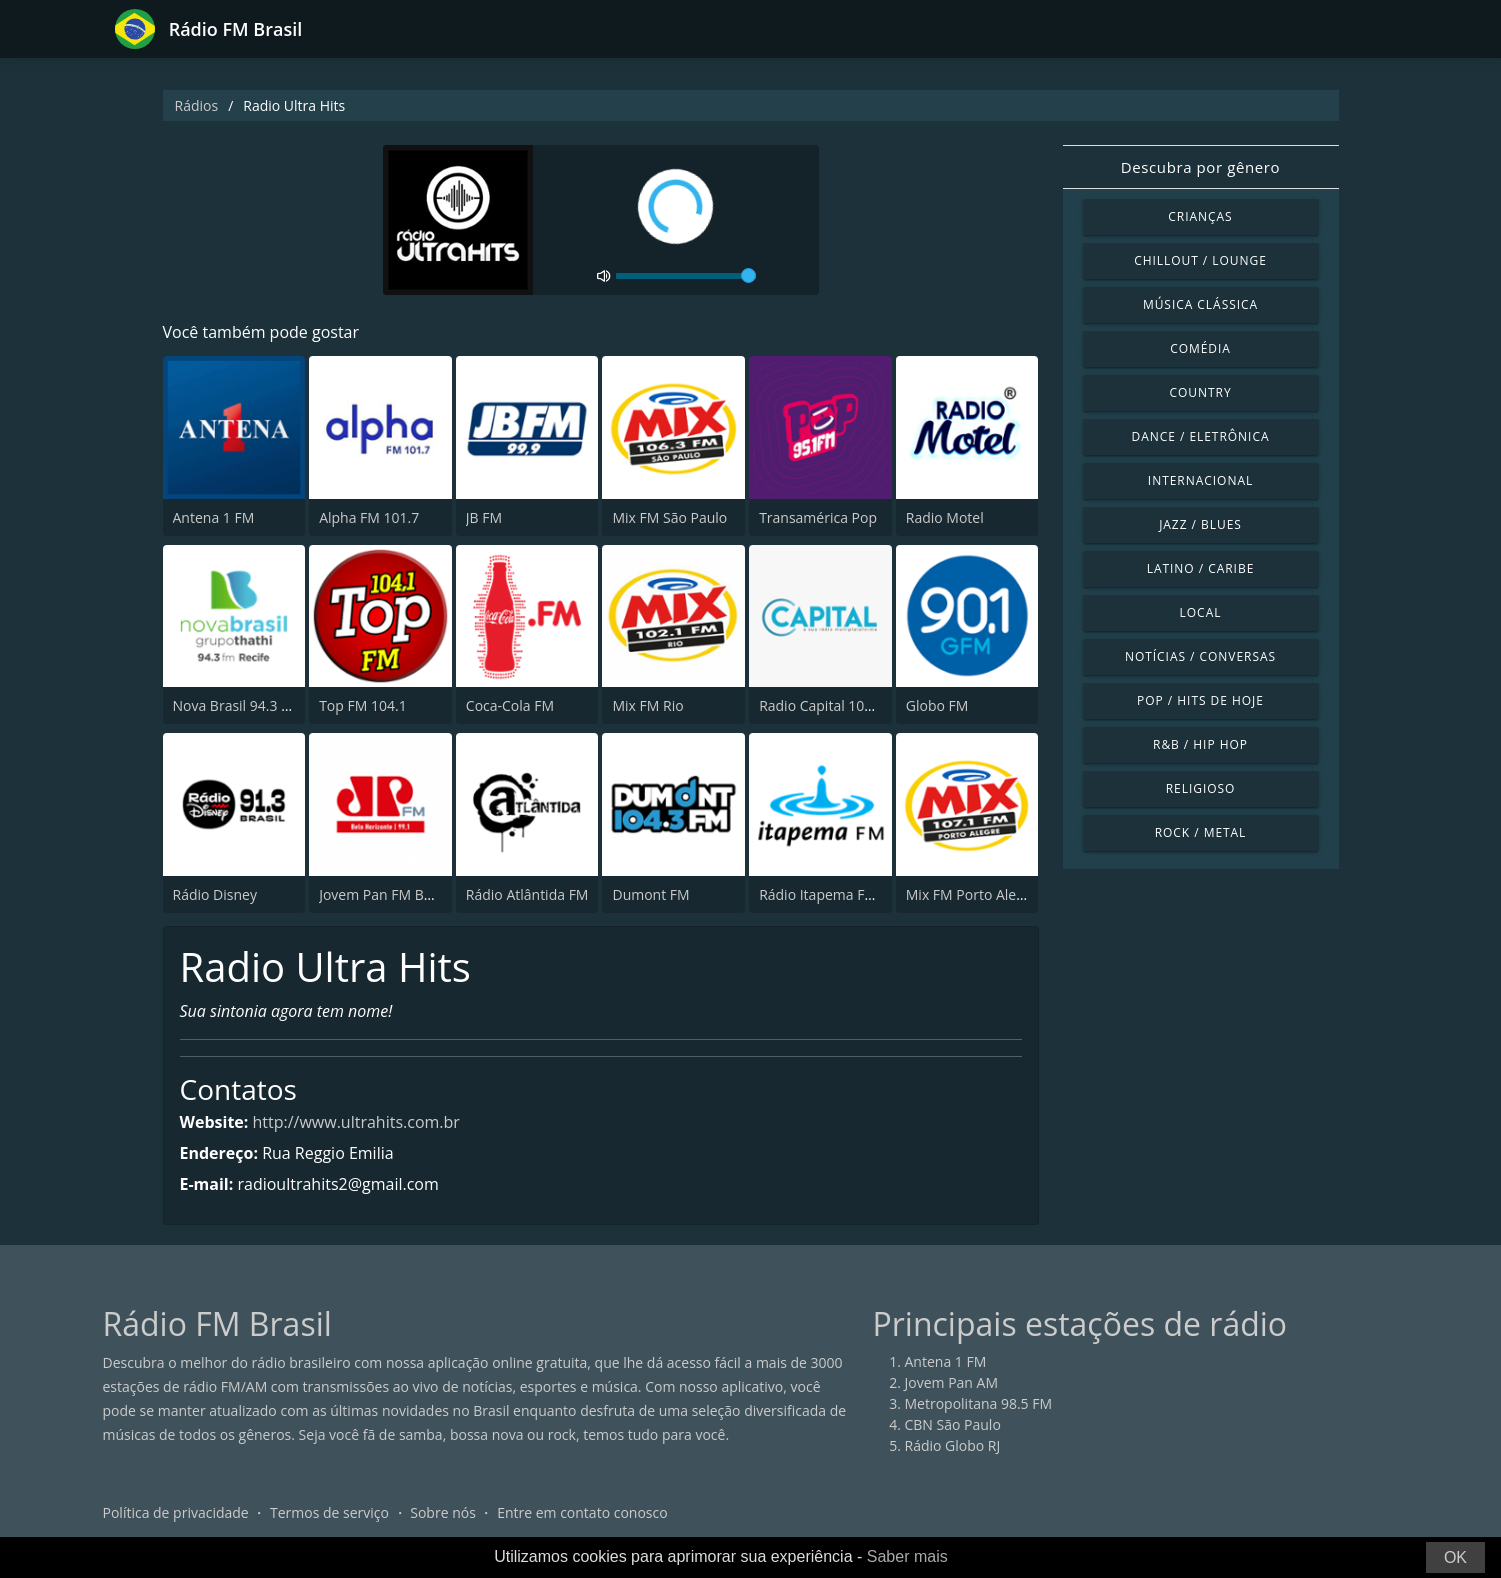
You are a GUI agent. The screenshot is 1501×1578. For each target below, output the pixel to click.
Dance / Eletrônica (1201, 436)
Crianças (1200, 216)
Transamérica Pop (818, 517)
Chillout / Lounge (1200, 260)
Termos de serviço (329, 1512)
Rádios (197, 105)
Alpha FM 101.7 (369, 517)
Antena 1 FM (214, 517)
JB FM (484, 517)
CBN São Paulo (953, 1424)
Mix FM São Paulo (669, 517)
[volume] (686, 276)
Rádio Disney (215, 894)
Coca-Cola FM (510, 705)
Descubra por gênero (1200, 167)
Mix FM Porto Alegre (972, 894)
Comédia (1200, 348)
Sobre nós (443, 1512)
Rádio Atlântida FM (527, 894)
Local (1201, 612)
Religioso (1201, 788)
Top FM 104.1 (363, 705)
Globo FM (937, 705)
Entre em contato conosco (582, 1512)
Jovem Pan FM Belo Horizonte (415, 894)
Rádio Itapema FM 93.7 (833, 894)
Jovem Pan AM (952, 1382)
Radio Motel (945, 517)
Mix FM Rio (647, 705)
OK (1455, 1557)
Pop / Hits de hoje (1200, 700)
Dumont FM (650, 894)
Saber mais (907, 1556)
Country (1200, 392)
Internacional (1200, 480)
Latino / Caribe (1201, 568)
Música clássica (1200, 304)
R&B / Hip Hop (1200, 744)
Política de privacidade (176, 1512)
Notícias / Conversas (1200, 656)
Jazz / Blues (1200, 524)
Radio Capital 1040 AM (832, 705)
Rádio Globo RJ (953, 1445)
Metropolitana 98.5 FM (979, 1403)
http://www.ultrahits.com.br (356, 1122)
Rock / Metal (1201, 832)
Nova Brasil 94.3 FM (237, 705)
